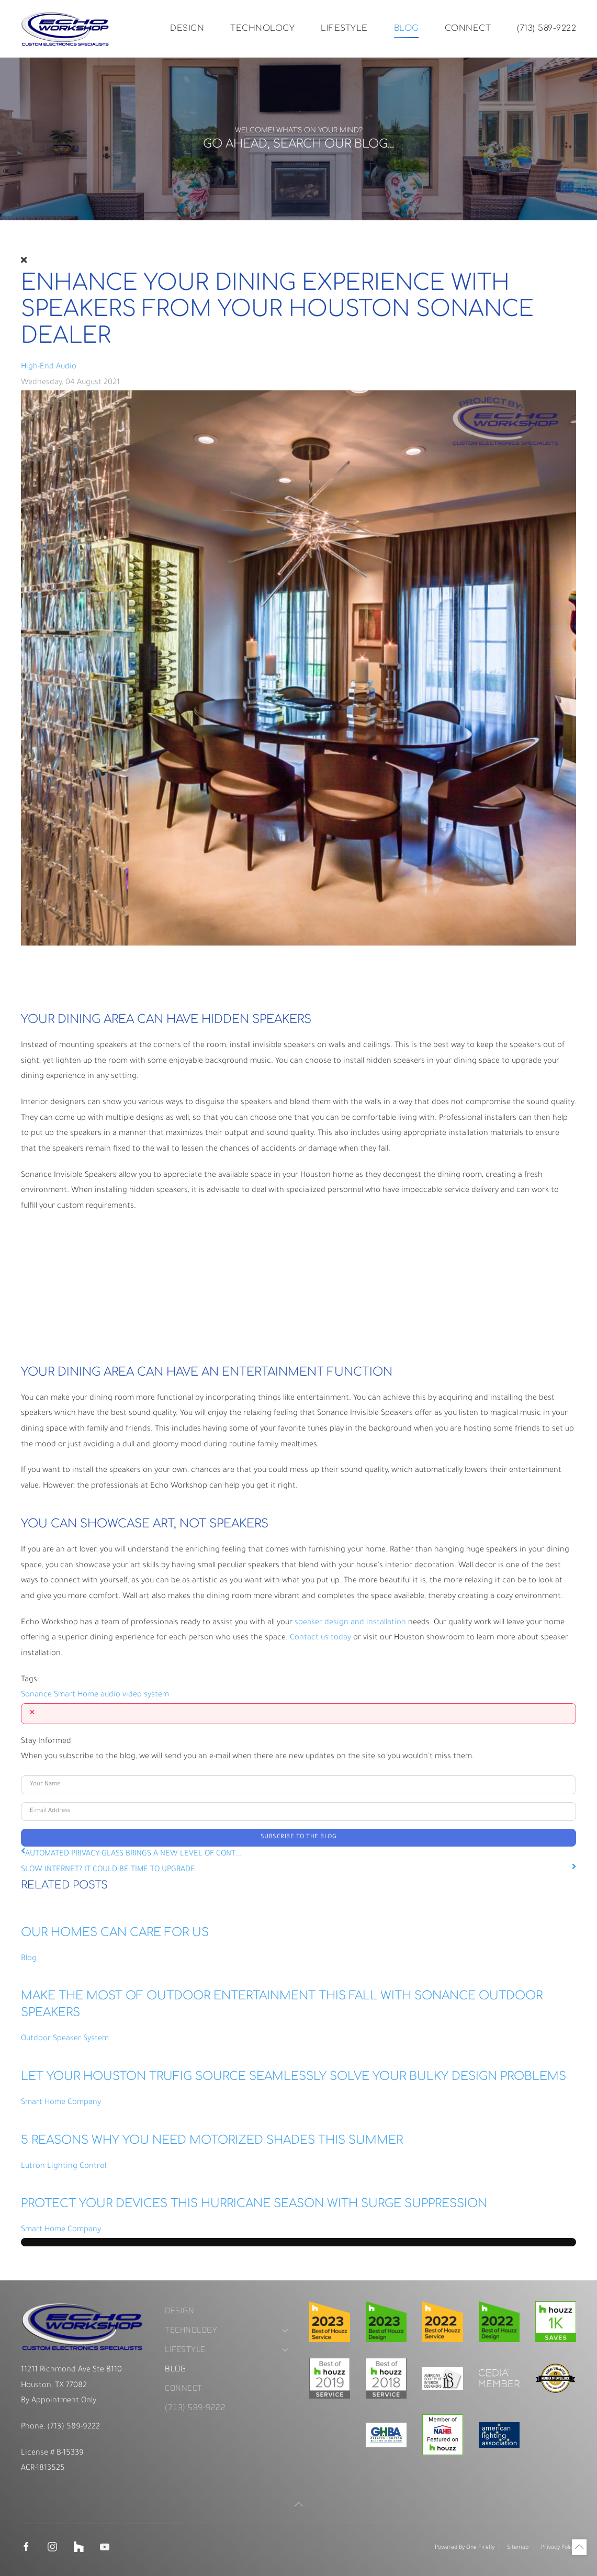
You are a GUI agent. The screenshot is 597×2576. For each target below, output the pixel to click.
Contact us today (320, 1638)
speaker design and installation (350, 1622)
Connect (468, 28)
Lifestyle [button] (344, 28)
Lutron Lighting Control (63, 2166)
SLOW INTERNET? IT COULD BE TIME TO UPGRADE (108, 1869)
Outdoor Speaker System (65, 2038)
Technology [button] (262, 28)
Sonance (36, 1695)
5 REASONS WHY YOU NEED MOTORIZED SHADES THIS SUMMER (212, 2140)
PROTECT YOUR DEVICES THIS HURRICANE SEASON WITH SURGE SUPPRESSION (254, 2203)
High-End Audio (48, 367)
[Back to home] (65, 29)
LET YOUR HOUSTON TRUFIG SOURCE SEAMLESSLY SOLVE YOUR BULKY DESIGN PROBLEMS (293, 2076)
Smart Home (76, 1695)
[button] (298, 2504)
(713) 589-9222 (546, 28)
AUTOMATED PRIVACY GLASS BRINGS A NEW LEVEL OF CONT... (133, 1854)
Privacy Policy (558, 2548)
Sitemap (517, 2548)
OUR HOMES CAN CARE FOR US (115, 1932)
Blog (406, 28)
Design (187, 28)
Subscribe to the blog (299, 1837)
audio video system (134, 1695)
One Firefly (480, 2548)
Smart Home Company (61, 2102)
